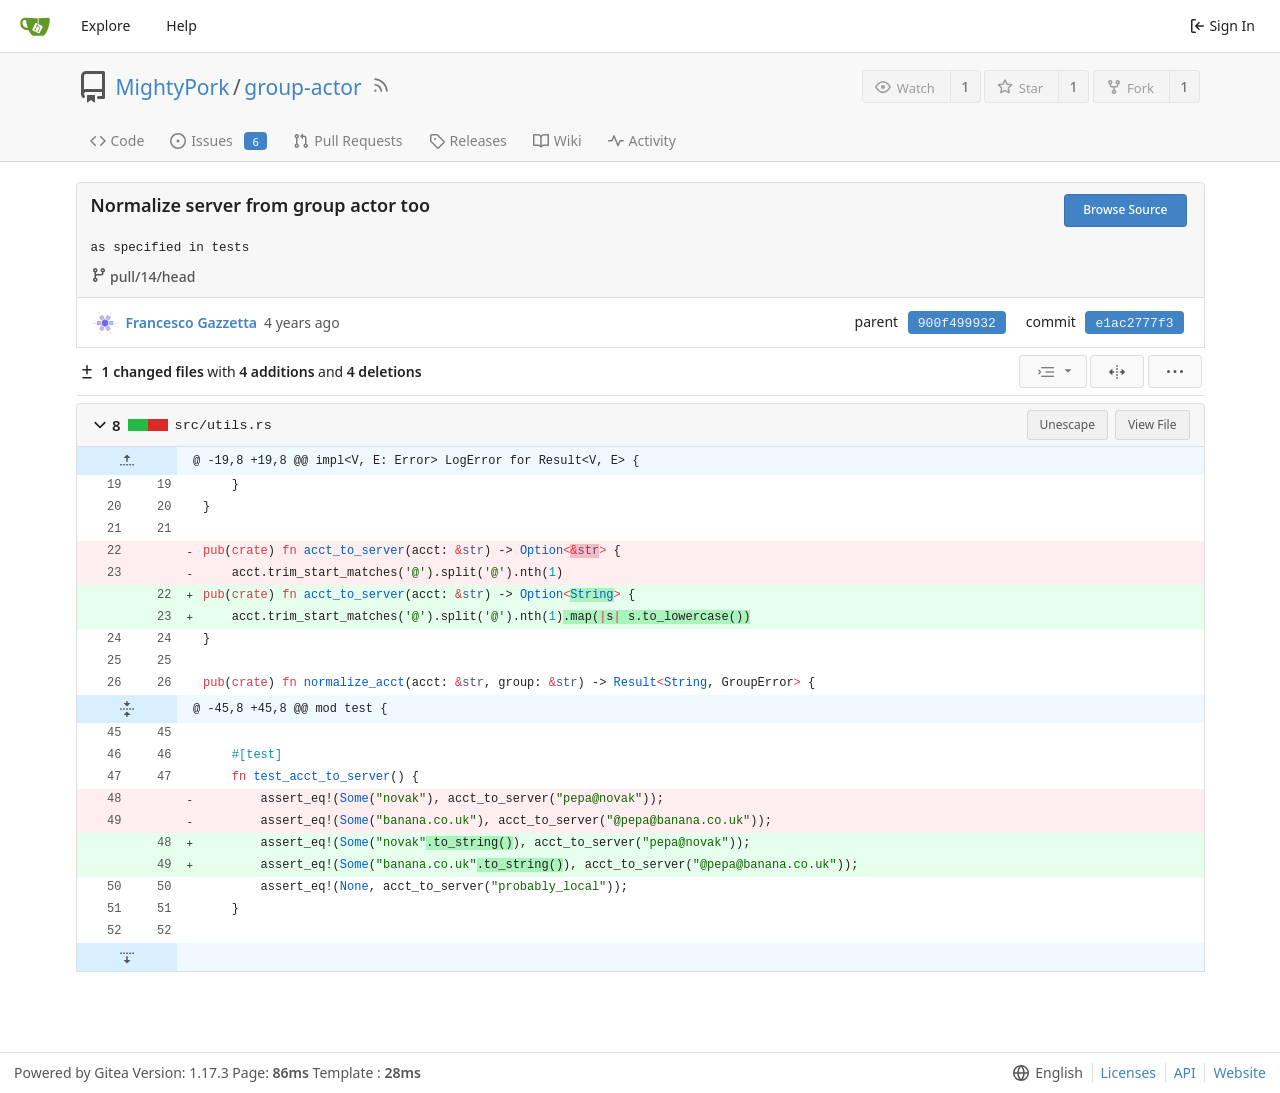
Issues (218, 140)
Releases (468, 140)
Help (181, 25)
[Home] (35, 26)
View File (1152, 424)
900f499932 (957, 323)
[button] (100, 425)
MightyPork (173, 87)
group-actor (302, 87)
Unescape (1067, 424)
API (1185, 1072)
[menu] (1053, 371)
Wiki (557, 140)
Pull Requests (347, 140)
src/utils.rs (223, 425)
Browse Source (1125, 209)
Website (1239, 1072)
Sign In (1222, 25)
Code (117, 140)
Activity (642, 140)
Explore (105, 25)
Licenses (1129, 1072)
